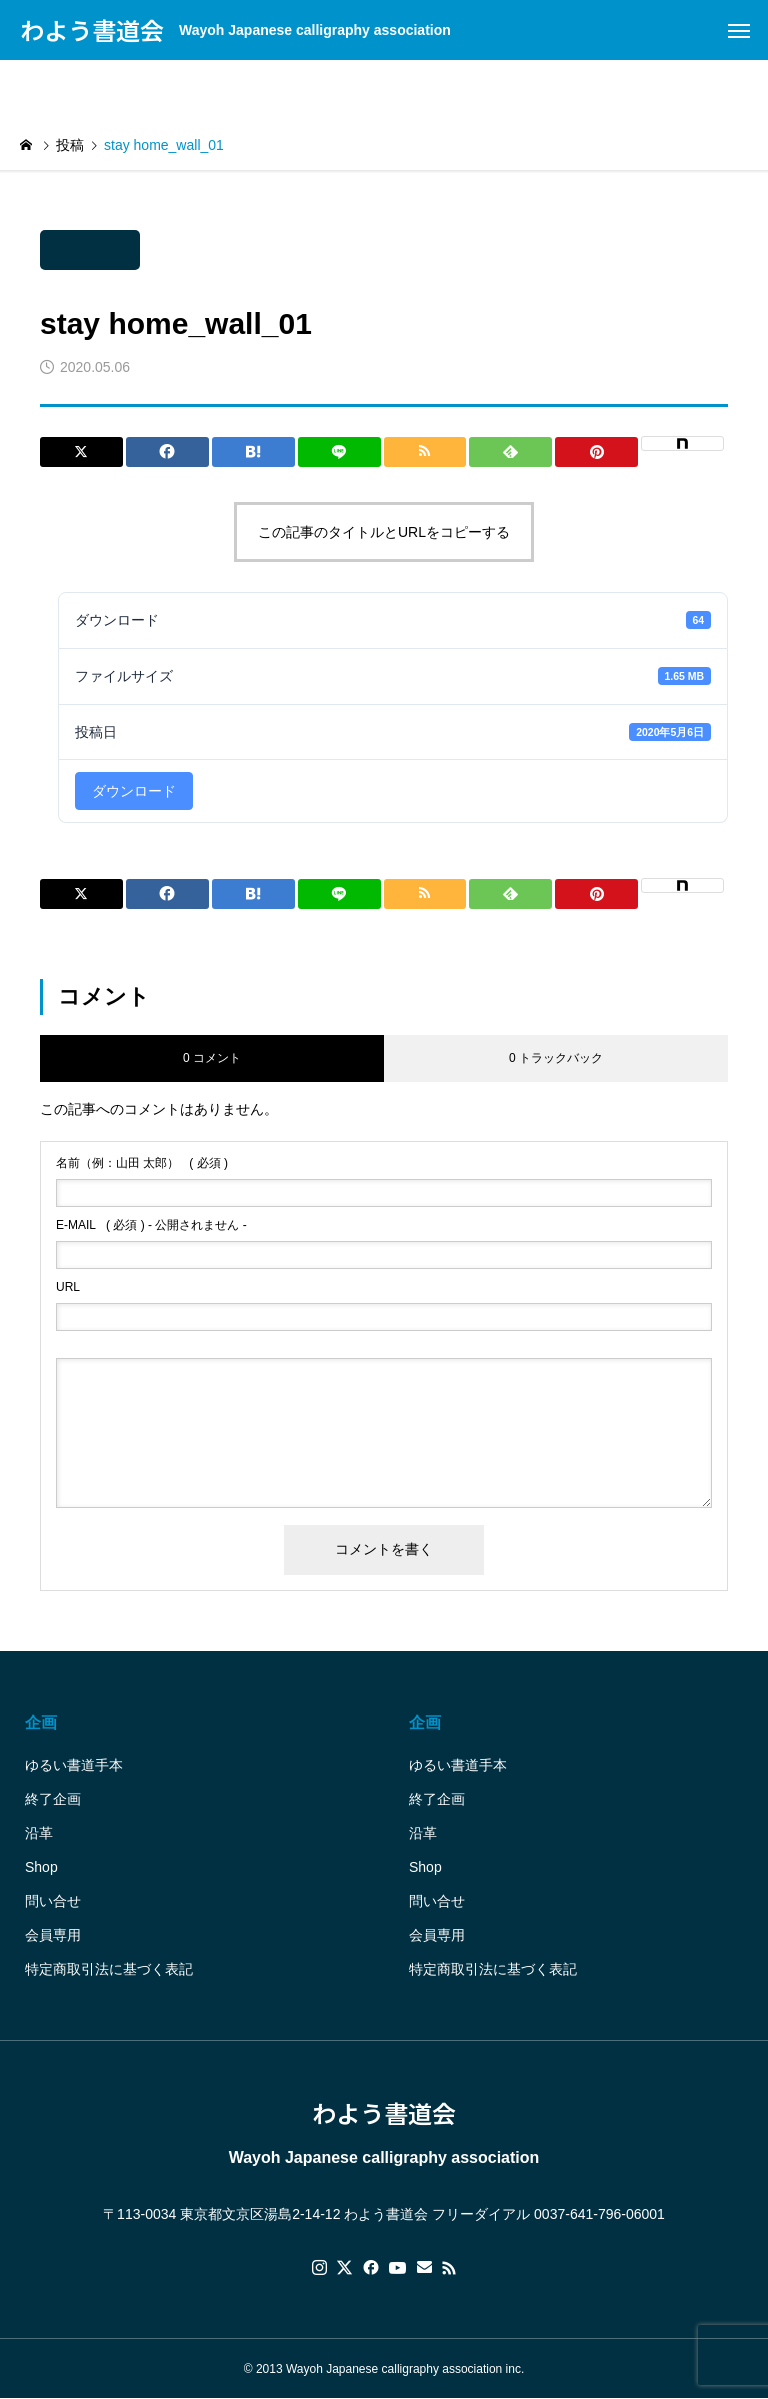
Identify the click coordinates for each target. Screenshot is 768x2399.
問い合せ (53, 1901)
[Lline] (339, 452)
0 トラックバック (556, 1058)
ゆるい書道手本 (74, 1765)
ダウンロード (134, 791)
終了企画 (53, 1799)
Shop (41, 1867)
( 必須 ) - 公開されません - (151, 1225)
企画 (41, 1722)
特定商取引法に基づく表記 (109, 1969)
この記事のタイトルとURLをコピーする (384, 532)
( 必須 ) (142, 1163)
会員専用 (53, 1935)
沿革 (39, 1833)
